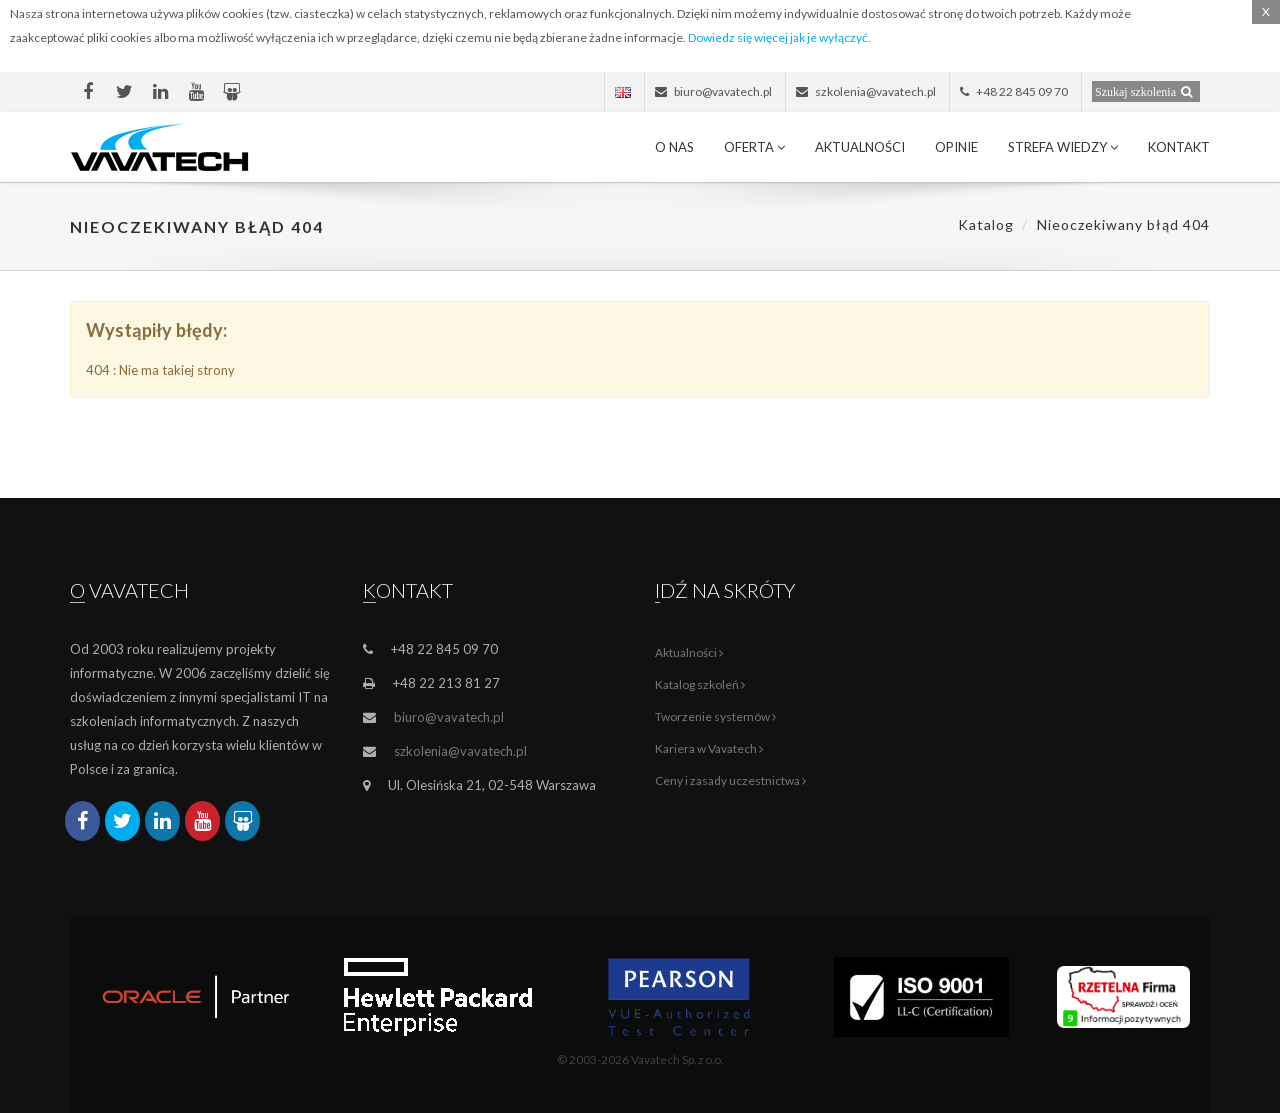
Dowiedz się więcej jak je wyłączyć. (779, 37)
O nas (674, 147)
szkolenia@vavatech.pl (460, 751)
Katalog (986, 224)
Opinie (956, 147)
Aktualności (860, 147)
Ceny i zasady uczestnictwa (730, 780)
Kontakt (1179, 147)
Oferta (754, 147)
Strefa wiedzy (1063, 147)
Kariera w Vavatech (709, 748)
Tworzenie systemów (715, 716)
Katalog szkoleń (700, 684)
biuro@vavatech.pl (449, 717)
